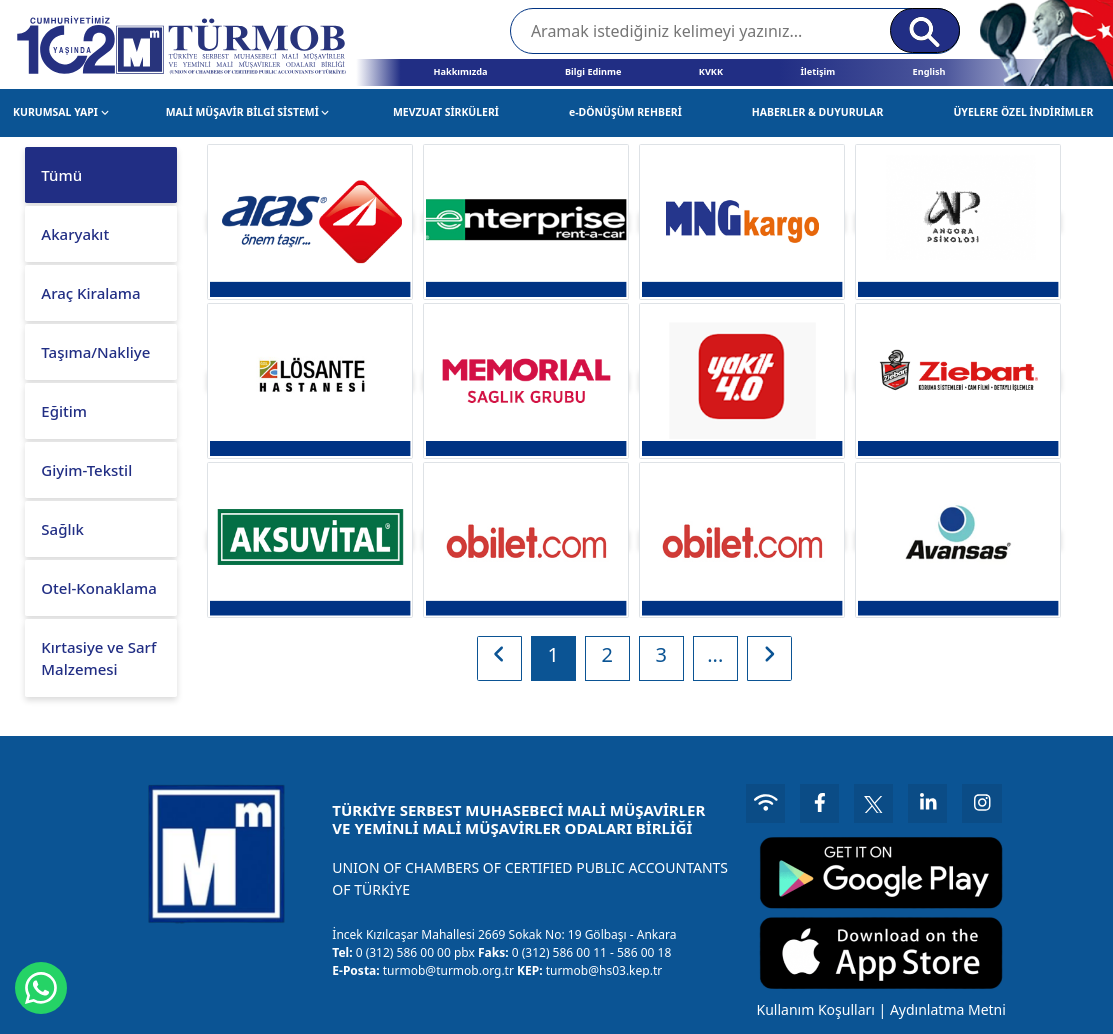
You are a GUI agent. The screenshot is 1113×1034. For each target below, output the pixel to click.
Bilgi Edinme (593, 71)
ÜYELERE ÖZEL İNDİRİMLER (1023, 112)
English (929, 71)
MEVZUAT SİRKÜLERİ (446, 112)
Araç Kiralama (90, 293)
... (715, 654)
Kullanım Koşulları (813, 1006)
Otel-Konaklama (98, 588)
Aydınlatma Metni (946, 1006)
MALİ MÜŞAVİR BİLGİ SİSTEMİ (248, 112)
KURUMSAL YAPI (61, 112)
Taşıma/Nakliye (95, 352)
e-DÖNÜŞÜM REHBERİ (625, 112)
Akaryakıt (75, 234)
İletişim (817, 71)
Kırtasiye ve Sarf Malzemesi (98, 658)
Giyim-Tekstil (86, 470)
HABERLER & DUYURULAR (818, 112)
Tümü (61, 175)
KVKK (711, 71)
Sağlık (62, 529)
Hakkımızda (460, 71)
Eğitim (64, 411)
